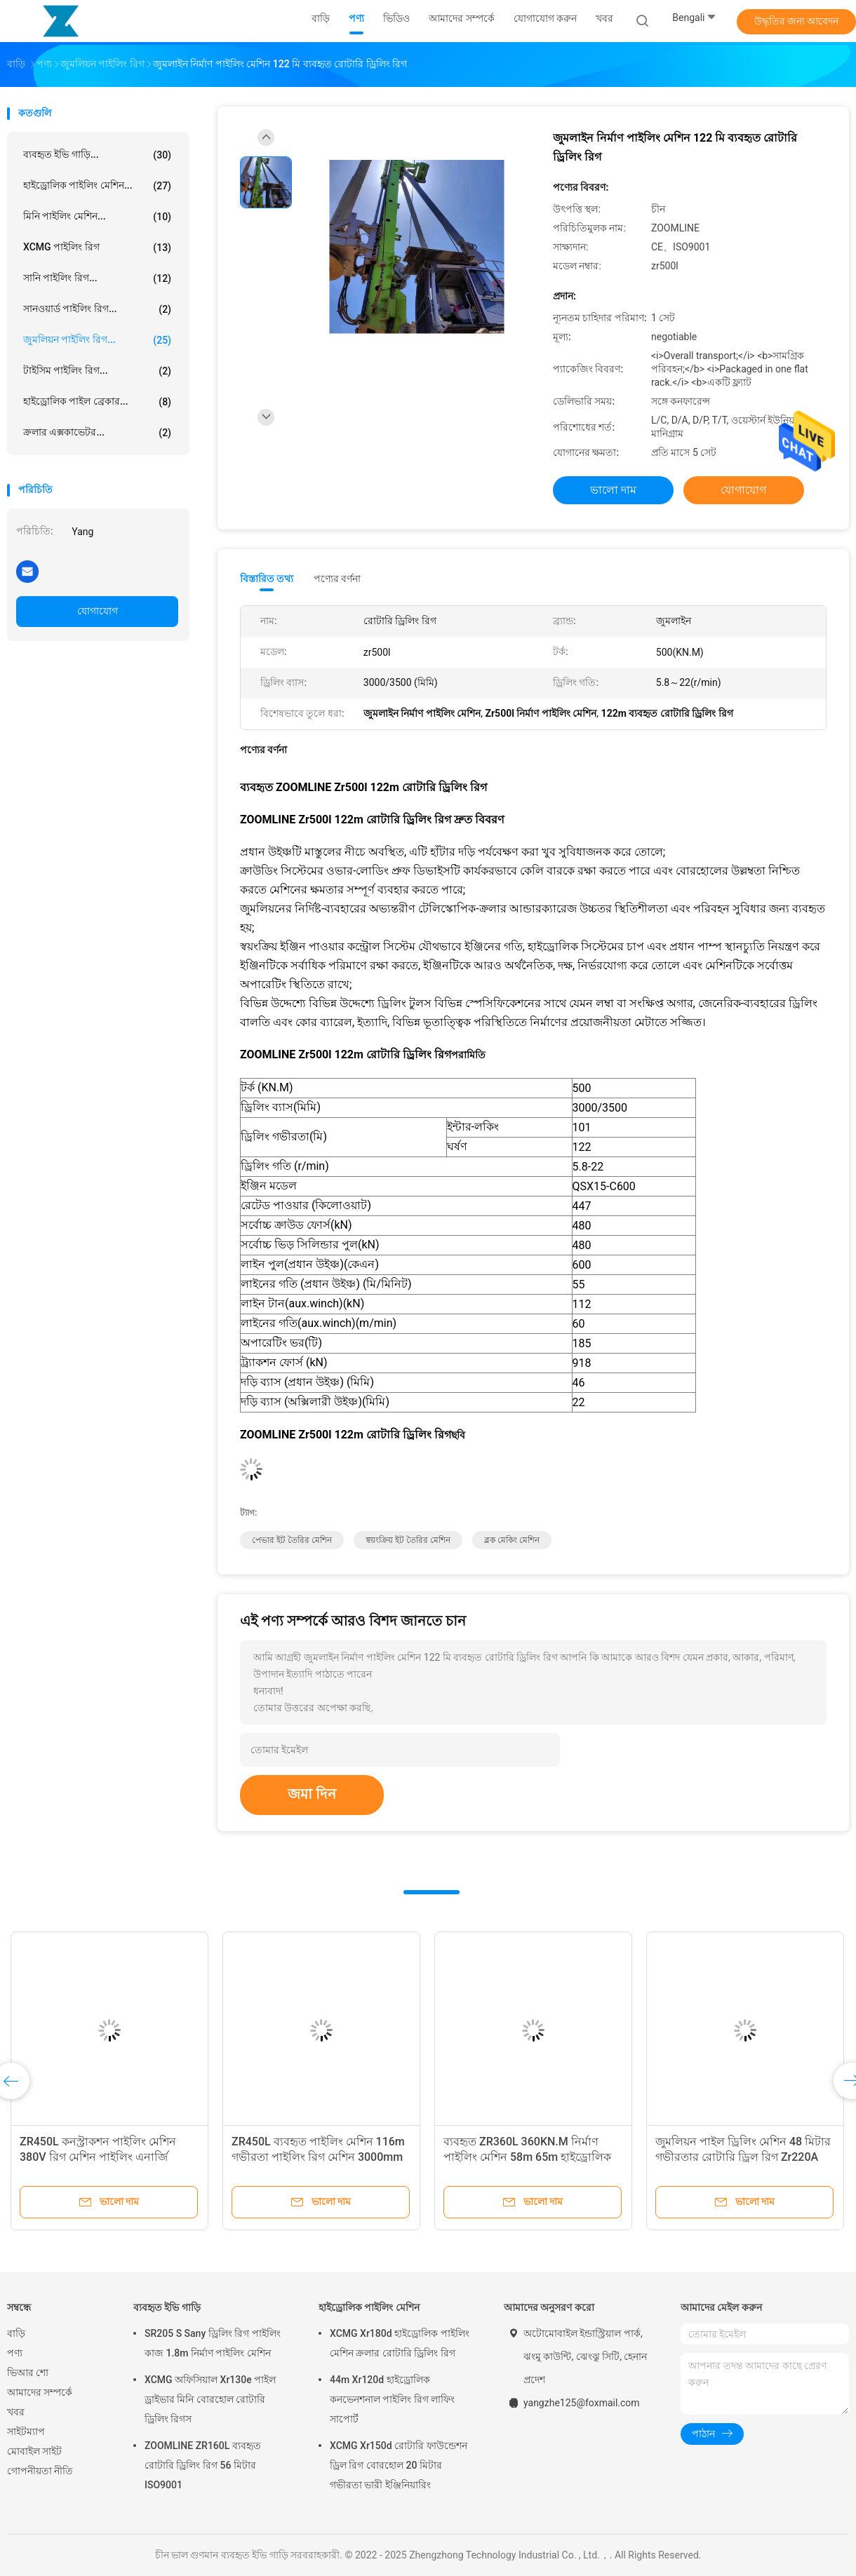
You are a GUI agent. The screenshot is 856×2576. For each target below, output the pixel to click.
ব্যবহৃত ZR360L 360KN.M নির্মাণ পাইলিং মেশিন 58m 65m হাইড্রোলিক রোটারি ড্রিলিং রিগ (527, 2157)
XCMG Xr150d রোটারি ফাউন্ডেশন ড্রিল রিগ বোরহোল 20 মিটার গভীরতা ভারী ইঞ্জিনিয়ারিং (398, 2465)
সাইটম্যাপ (26, 2431)
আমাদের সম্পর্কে (39, 2392)
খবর (16, 2411)
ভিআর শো (27, 2372)
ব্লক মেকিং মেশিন (512, 1540)
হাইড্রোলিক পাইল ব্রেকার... (97, 402)
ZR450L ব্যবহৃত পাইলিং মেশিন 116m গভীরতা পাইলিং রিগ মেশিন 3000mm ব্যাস (318, 2157)
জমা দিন (312, 1794)
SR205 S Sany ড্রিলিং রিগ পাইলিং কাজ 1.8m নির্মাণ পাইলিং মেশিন (213, 2343)
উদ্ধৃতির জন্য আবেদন (796, 21)
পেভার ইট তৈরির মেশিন (292, 1540)
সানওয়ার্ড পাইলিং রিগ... (97, 309)
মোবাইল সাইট (34, 2451)
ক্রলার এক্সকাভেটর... (97, 433)
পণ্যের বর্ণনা (337, 578)
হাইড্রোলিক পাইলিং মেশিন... (97, 186)
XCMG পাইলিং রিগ (97, 248)
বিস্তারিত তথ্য (267, 578)
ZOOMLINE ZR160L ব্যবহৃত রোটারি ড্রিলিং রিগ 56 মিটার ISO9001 (203, 2465)
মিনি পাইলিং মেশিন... (97, 217)
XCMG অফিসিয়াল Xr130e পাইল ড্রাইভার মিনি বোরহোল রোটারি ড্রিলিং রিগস (210, 2399)
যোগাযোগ (97, 610)
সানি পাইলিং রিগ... (97, 278)
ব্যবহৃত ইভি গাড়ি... (97, 155)
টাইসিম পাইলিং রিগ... (97, 371)
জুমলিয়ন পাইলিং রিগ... (97, 340)
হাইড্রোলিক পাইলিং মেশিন (369, 2307)
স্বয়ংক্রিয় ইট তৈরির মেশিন (408, 1540)
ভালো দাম (613, 490)
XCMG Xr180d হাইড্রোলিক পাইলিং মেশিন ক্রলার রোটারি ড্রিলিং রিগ (399, 2343)
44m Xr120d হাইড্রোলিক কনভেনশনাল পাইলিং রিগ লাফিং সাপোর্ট (392, 2399)
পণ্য (14, 2353)
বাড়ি (16, 2333)
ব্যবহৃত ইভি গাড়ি (167, 2307)
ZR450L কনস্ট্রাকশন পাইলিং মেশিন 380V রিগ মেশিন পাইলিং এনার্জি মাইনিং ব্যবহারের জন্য (98, 2157)
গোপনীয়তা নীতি (40, 2470)
